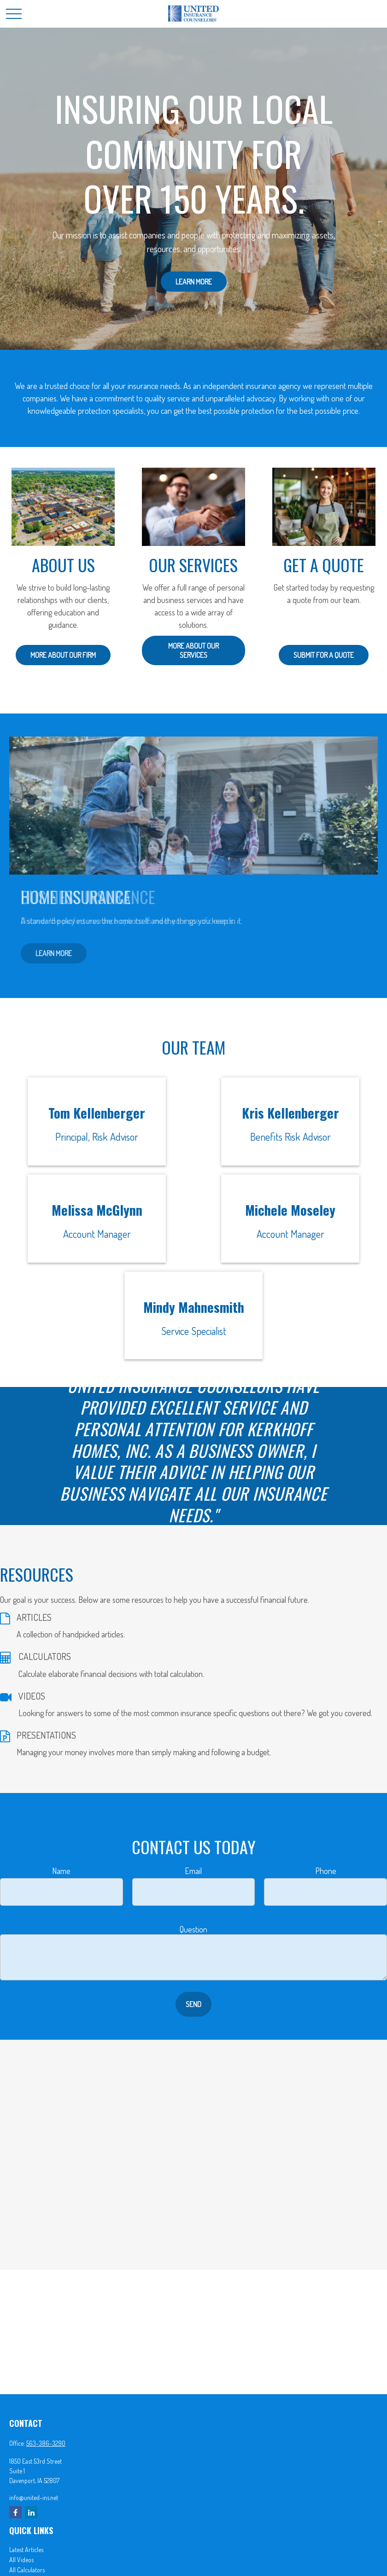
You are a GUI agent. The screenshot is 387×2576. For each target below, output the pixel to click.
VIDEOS (31, 1696)
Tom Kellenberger (96, 1112)
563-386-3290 (45, 2443)
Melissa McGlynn (97, 1209)
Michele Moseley (290, 1209)
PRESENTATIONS (46, 1735)
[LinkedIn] (31, 2512)
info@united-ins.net (33, 2497)
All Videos (21, 2560)
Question (193, 1929)
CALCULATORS (44, 1656)
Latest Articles (26, 2549)
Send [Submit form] (193, 2004)
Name (61, 1871)
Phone (325, 1871)
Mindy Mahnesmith (193, 1307)
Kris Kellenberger (290, 1112)
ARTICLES (34, 1617)
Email (193, 1871)
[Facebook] (15, 2512)
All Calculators (27, 2570)
